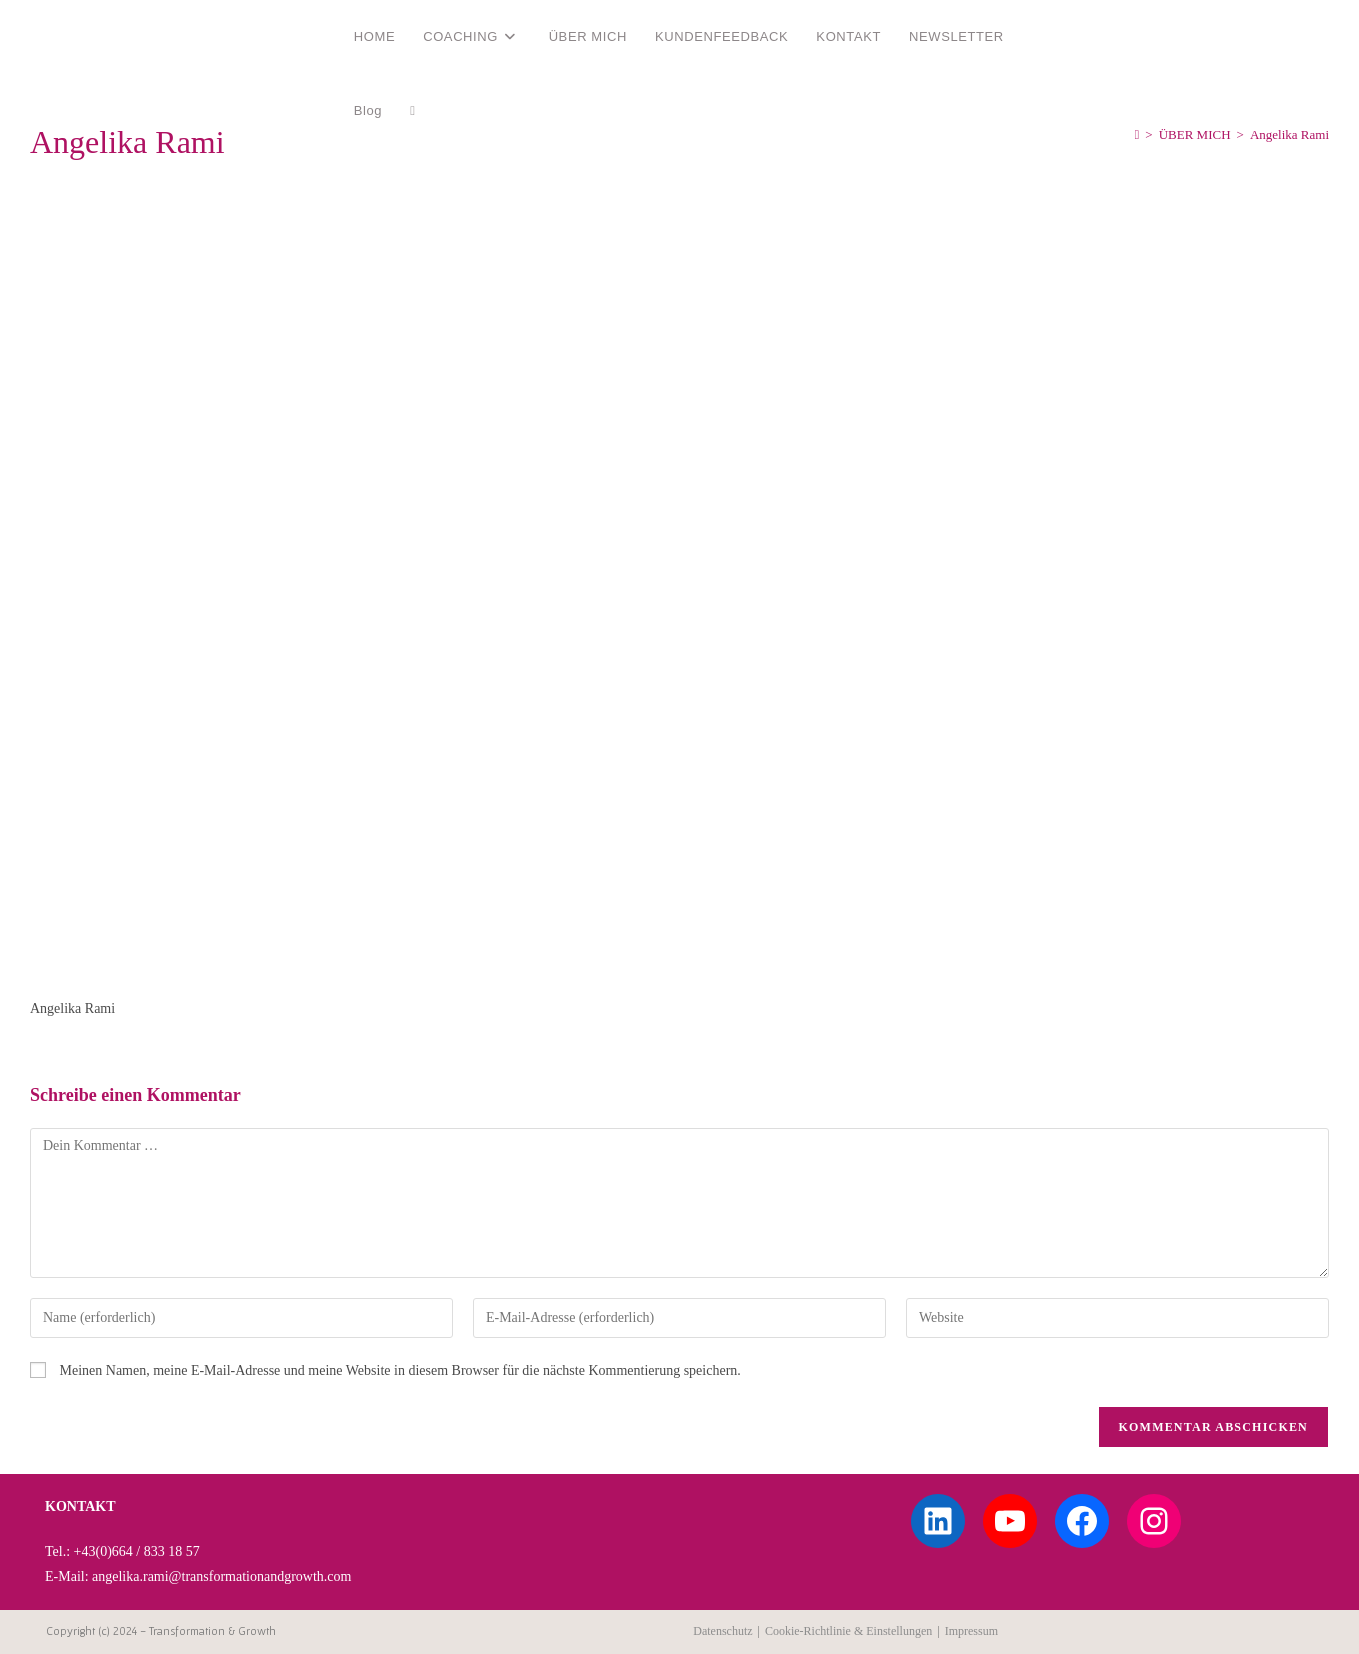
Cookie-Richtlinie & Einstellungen (848, 1631)
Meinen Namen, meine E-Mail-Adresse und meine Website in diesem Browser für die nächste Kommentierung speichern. (400, 1370)
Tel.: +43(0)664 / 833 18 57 (122, 1551)
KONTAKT (80, 1506)
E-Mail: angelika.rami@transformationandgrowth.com (198, 1576)
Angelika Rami (103, 36)
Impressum (971, 1631)
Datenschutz (722, 1631)
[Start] (1137, 134)
